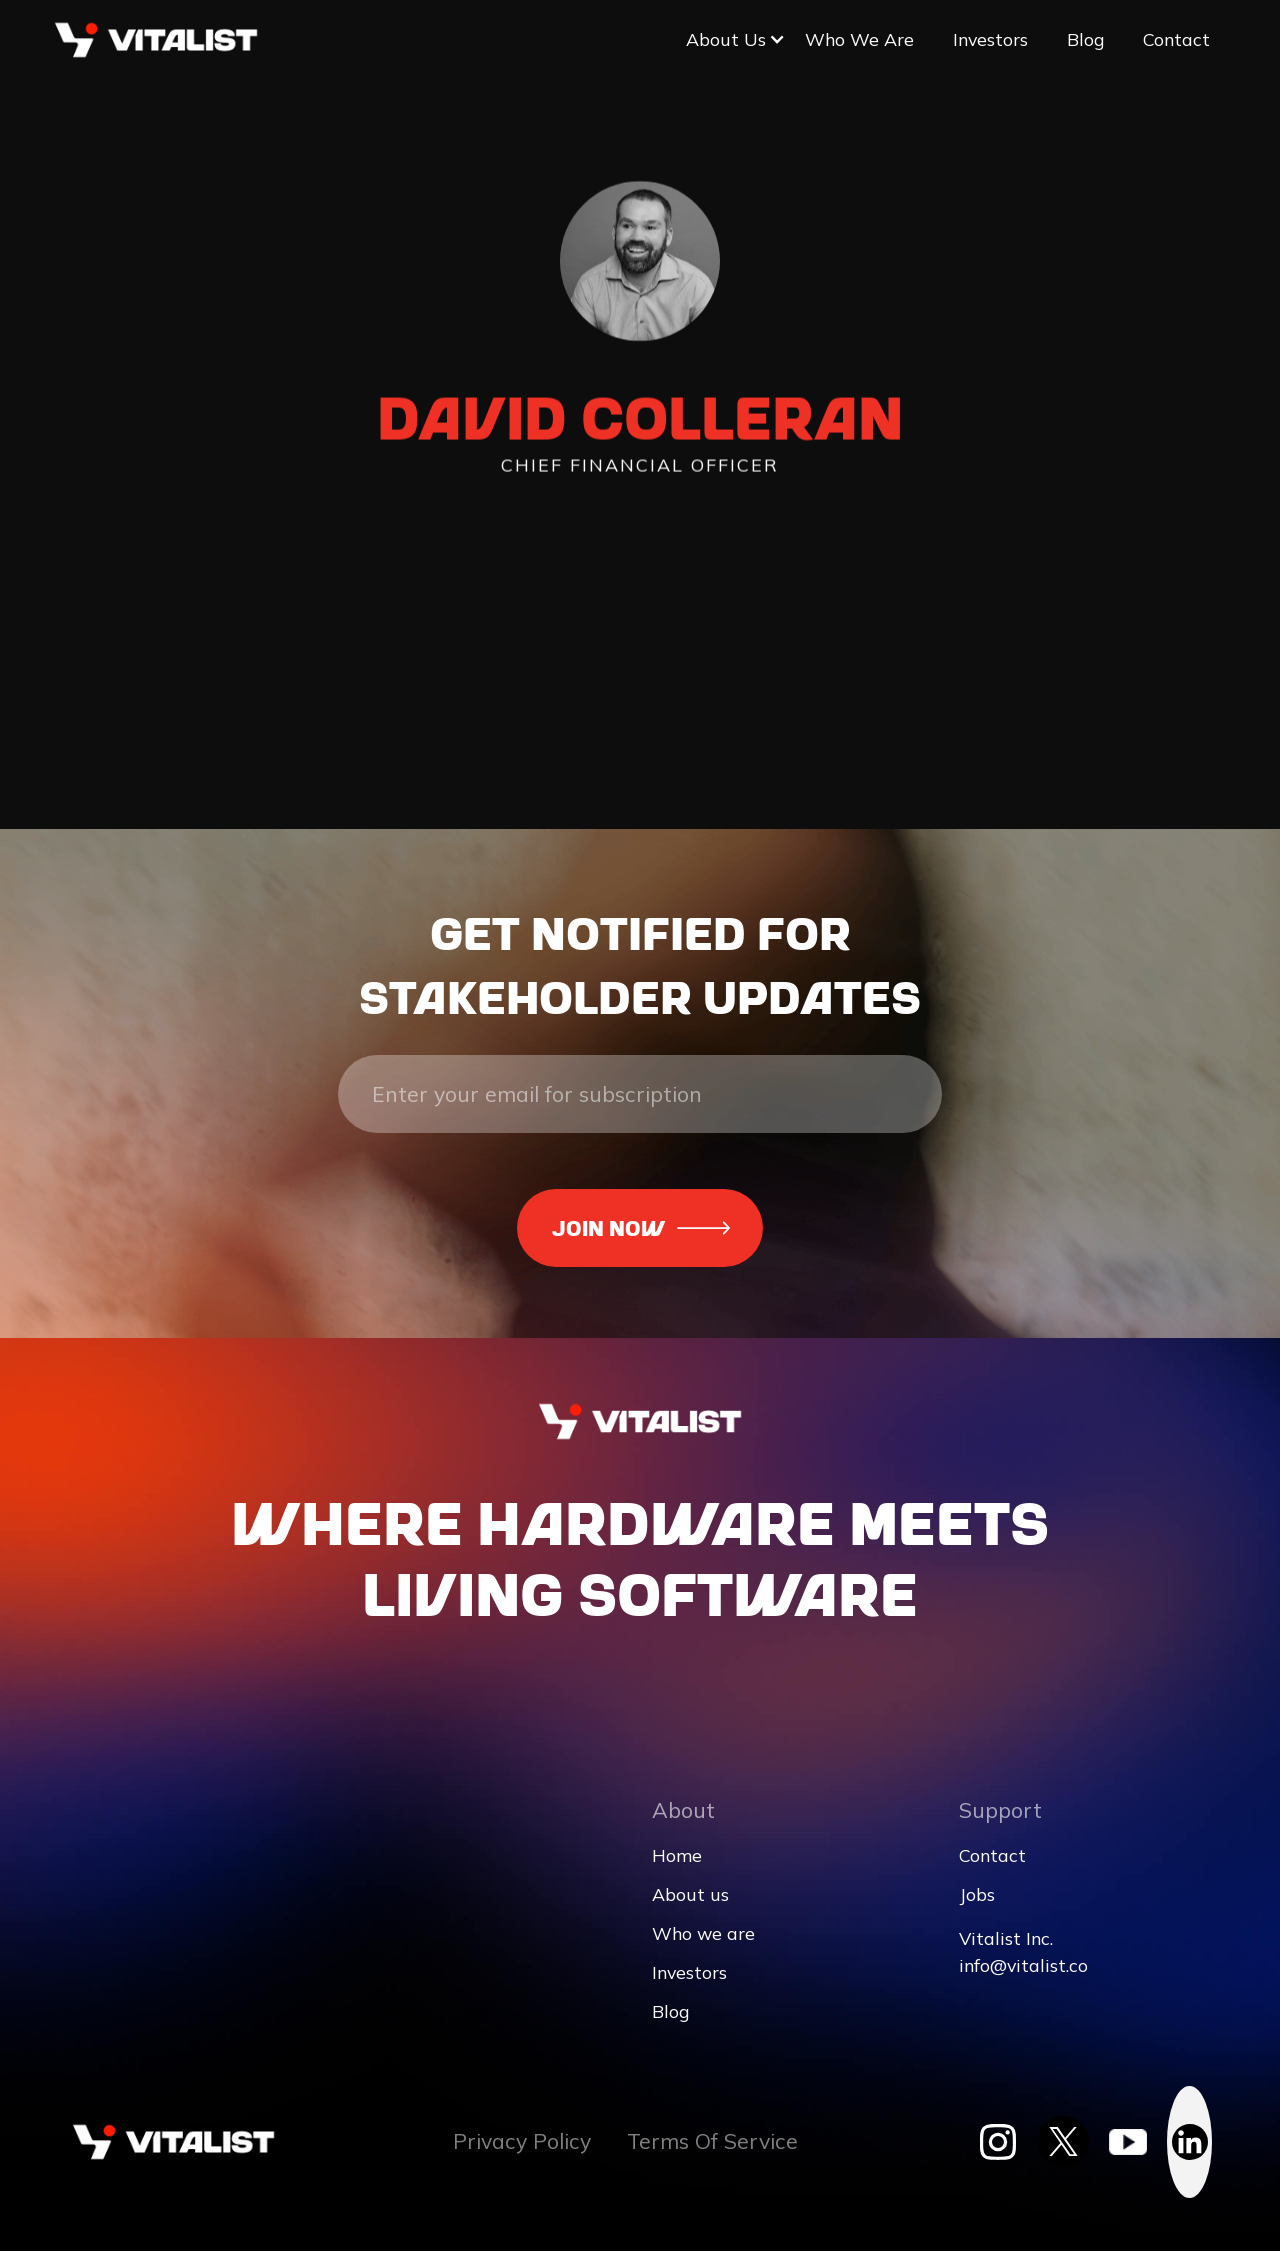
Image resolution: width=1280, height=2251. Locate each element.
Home (677, 1856)
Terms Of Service (712, 2141)
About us (690, 1895)
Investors (990, 39)
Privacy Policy (522, 2141)
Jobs (977, 1895)
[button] (726, 39)
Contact (1176, 39)
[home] (156, 40)
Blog (1085, 39)
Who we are (859, 39)
